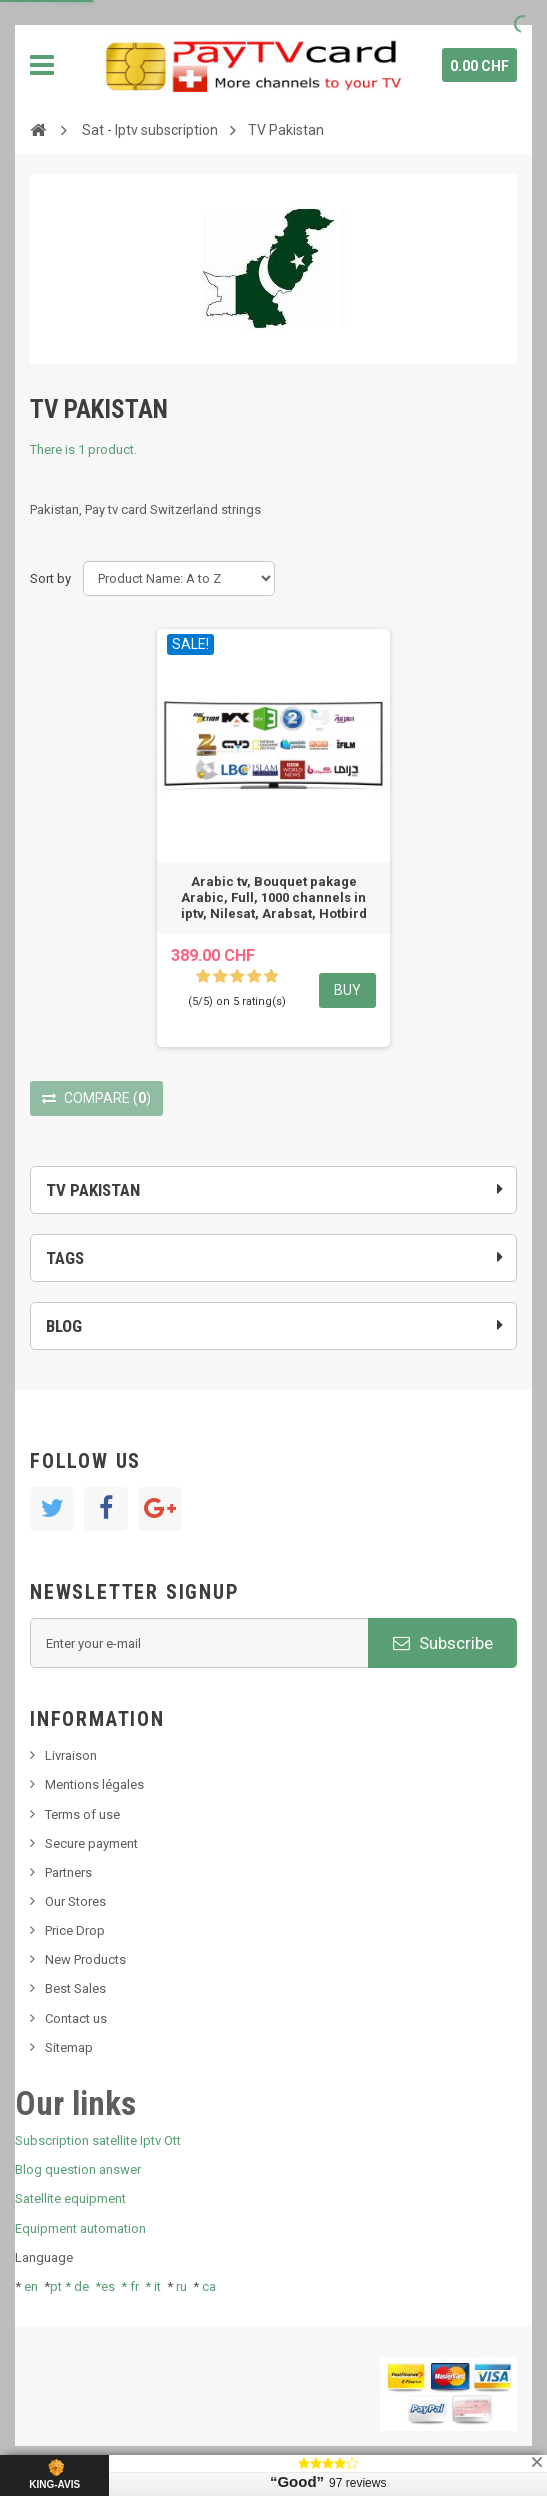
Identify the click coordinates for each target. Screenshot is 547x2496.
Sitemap (69, 2047)
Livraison (71, 1755)
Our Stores (75, 1901)
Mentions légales (94, 1784)
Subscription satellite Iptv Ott (98, 2140)
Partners (68, 1872)
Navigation (42, 65)
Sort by (50, 578)
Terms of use (82, 1814)
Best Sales (75, 1988)
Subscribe (443, 1643)
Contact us (76, 2018)
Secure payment (91, 1843)
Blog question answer (78, 2169)
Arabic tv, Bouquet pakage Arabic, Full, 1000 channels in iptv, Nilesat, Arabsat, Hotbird (274, 897)
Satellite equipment (70, 2198)
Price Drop (75, 1930)
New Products (85, 1959)
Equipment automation (80, 2228)
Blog (64, 1326)
